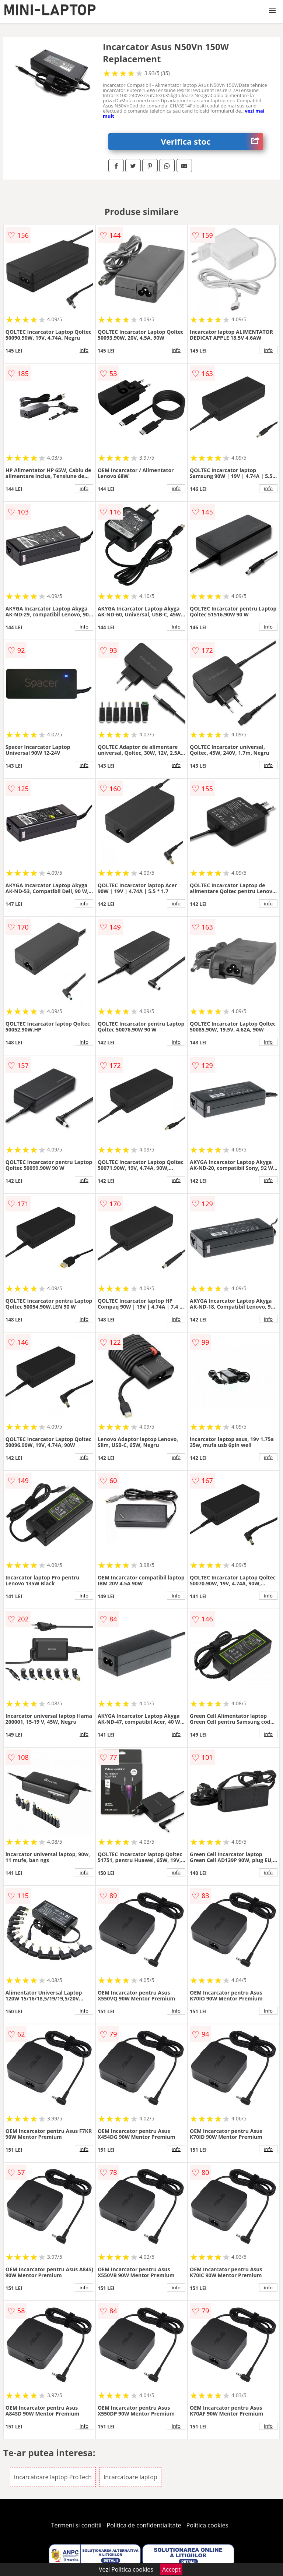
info (84, 350)
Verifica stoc (212, 141)
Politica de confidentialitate (144, 2525)
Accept (171, 2569)
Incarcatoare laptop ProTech (53, 2477)
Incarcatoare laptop (130, 2477)
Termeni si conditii (76, 2525)
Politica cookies (207, 2525)
